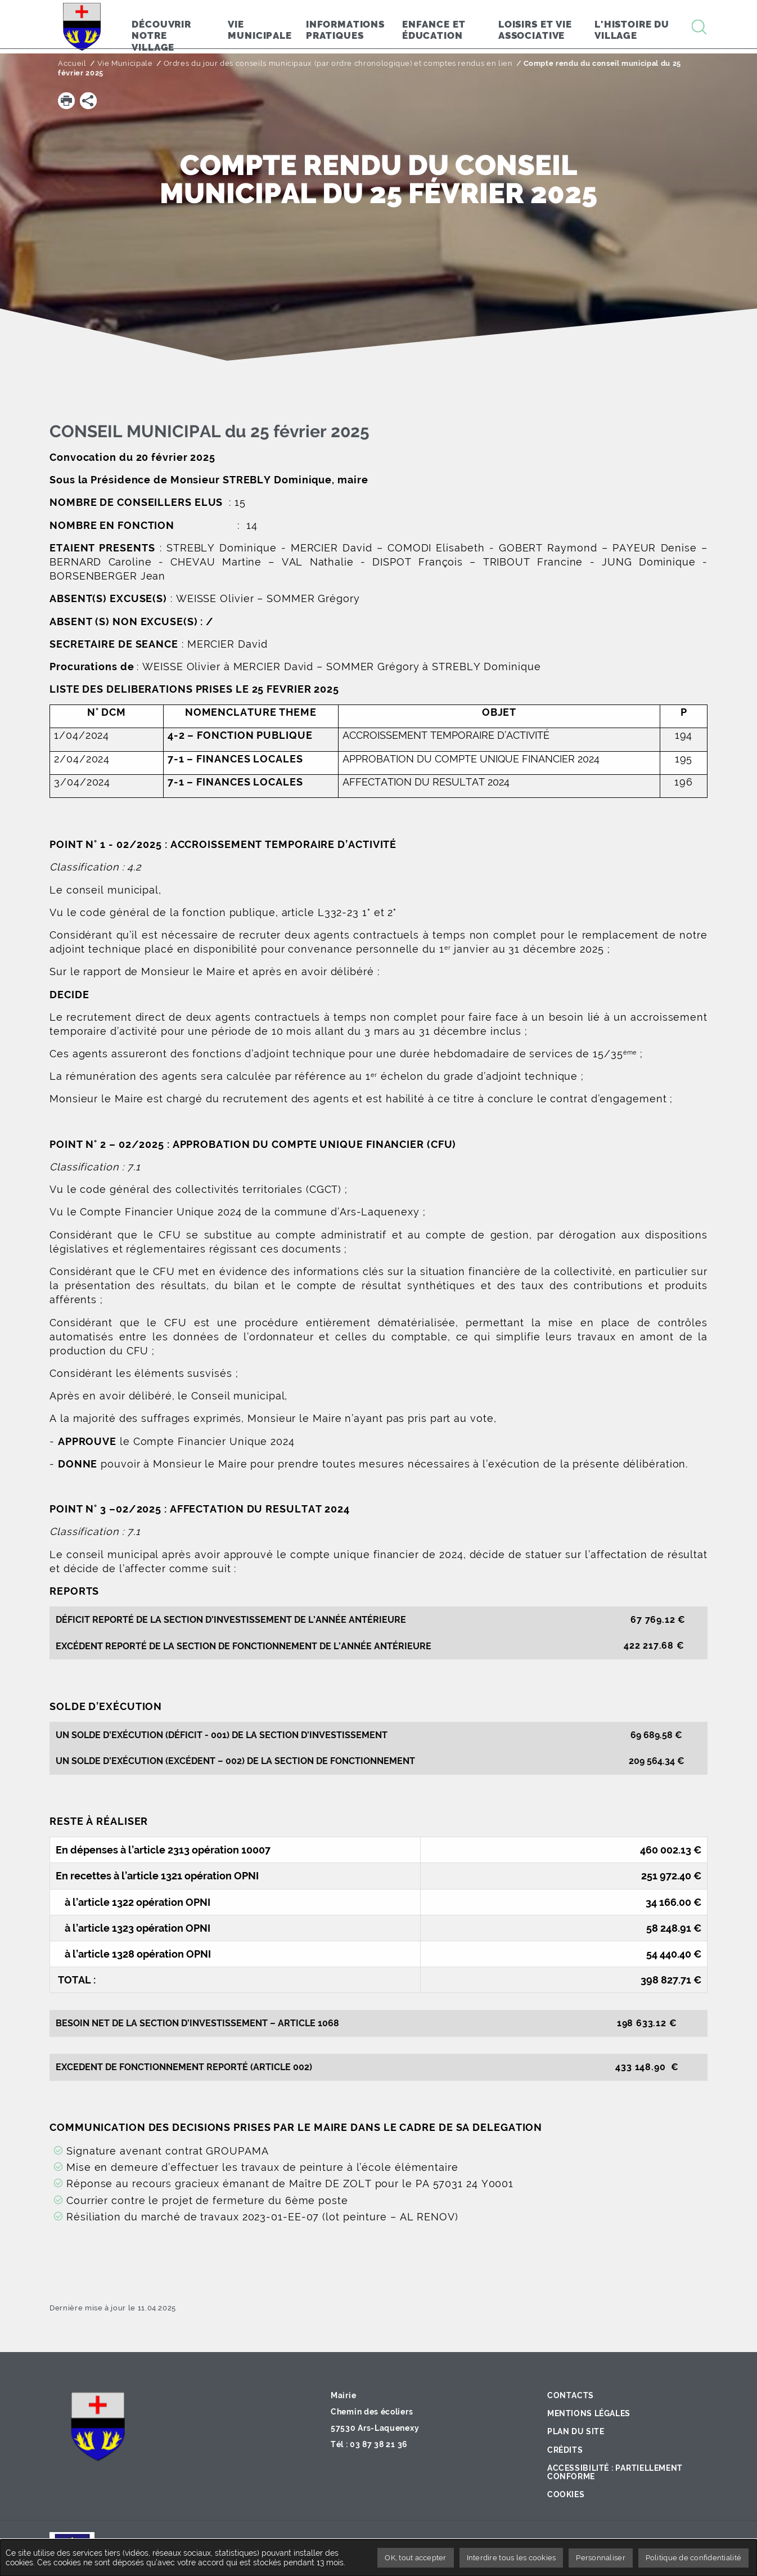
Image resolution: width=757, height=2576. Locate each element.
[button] (66, 100)
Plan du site (576, 2430)
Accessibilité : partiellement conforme (615, 2470)
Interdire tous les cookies (492, 2555)
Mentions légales (589, 2413)
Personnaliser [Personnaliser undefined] (589, 2555)
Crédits (565, 2448)
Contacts (570, 2395)
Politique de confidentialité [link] (688, 2555)
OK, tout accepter (389, 2555)
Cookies (566, 2492)
